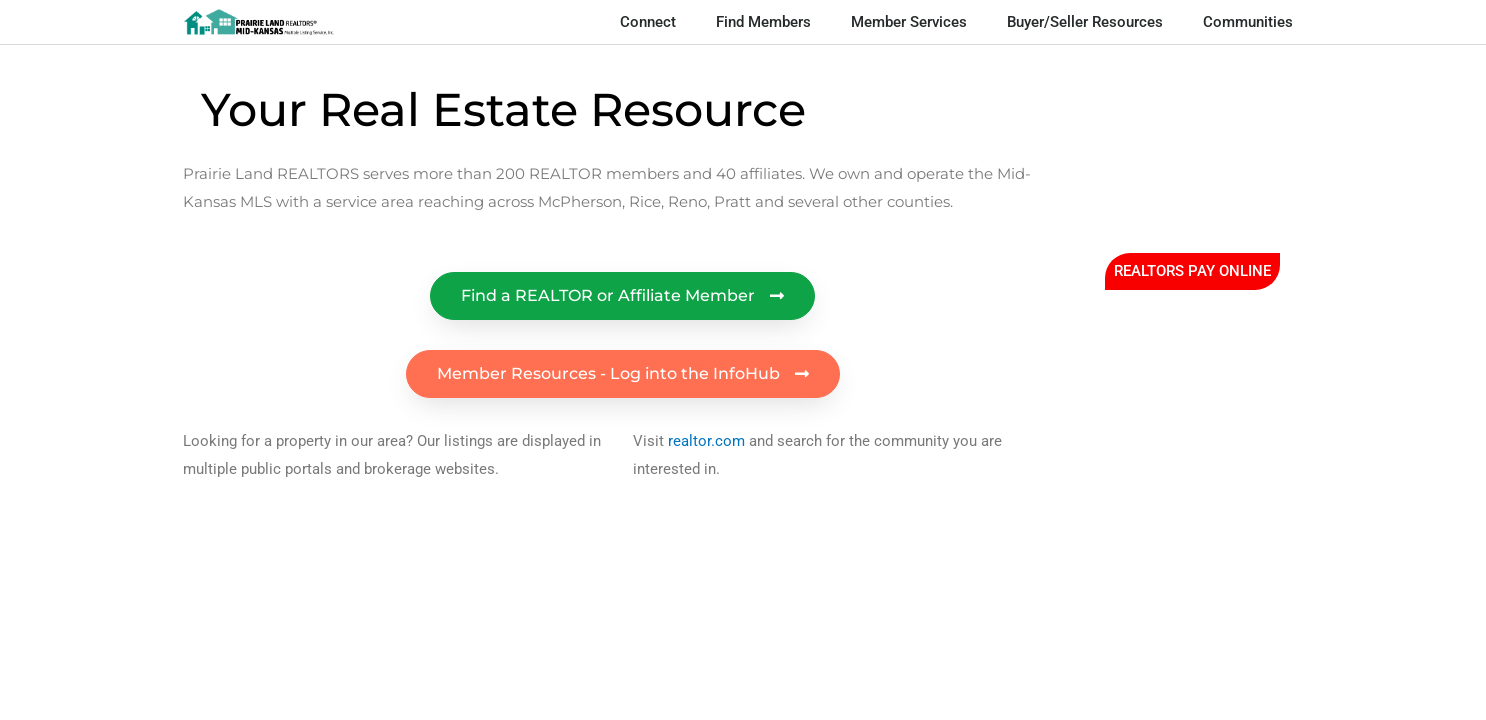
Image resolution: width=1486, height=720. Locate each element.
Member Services (909, 22)
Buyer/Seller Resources (1085, 22)
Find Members (763, 22)
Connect (648, 22)
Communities (1248, 22)
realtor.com (706, 441)
